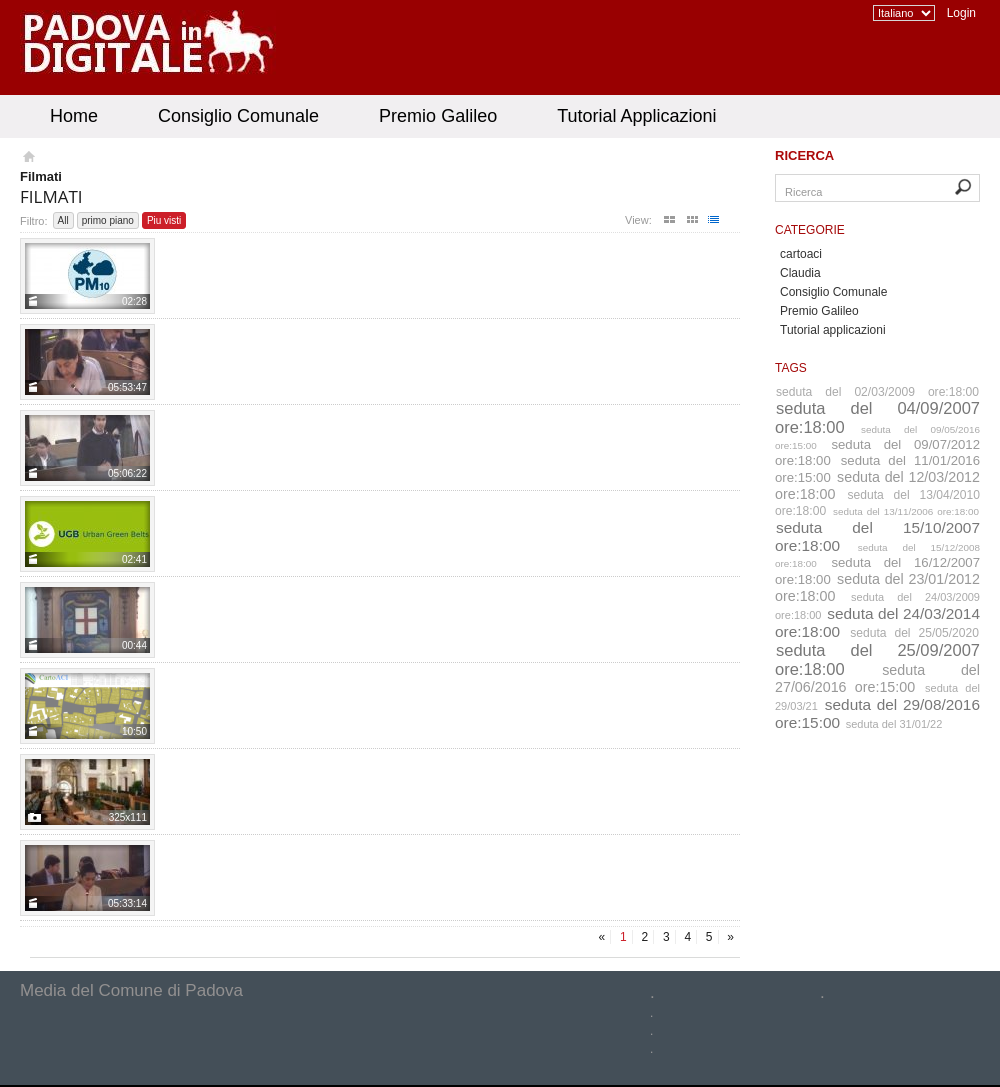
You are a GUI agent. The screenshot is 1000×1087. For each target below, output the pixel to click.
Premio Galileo (438, 116)
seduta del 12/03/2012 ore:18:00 (877, 485)
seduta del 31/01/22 (894, 724)
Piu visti (164, 220)
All (63, 220)
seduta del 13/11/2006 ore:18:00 (906, 511)
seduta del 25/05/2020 (914, 633)
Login (961, 13)
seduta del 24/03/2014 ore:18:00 (877, 622)
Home (74, 116)
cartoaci (801, 254)
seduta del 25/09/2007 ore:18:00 (877, 659)
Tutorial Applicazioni (636, 116)
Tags (791, 368)
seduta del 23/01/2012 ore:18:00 (877, 587)
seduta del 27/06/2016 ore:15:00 (877, 678)
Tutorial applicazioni (833, 330)
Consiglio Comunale (238, 116)
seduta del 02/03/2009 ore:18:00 (877, 392)
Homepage (27, 159)
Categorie (810, 230)
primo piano (108, 220)
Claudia (800, 273)
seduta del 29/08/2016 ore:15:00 (877, 713)
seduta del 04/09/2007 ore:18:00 (877, 417)
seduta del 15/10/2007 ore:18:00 (877, 536)
